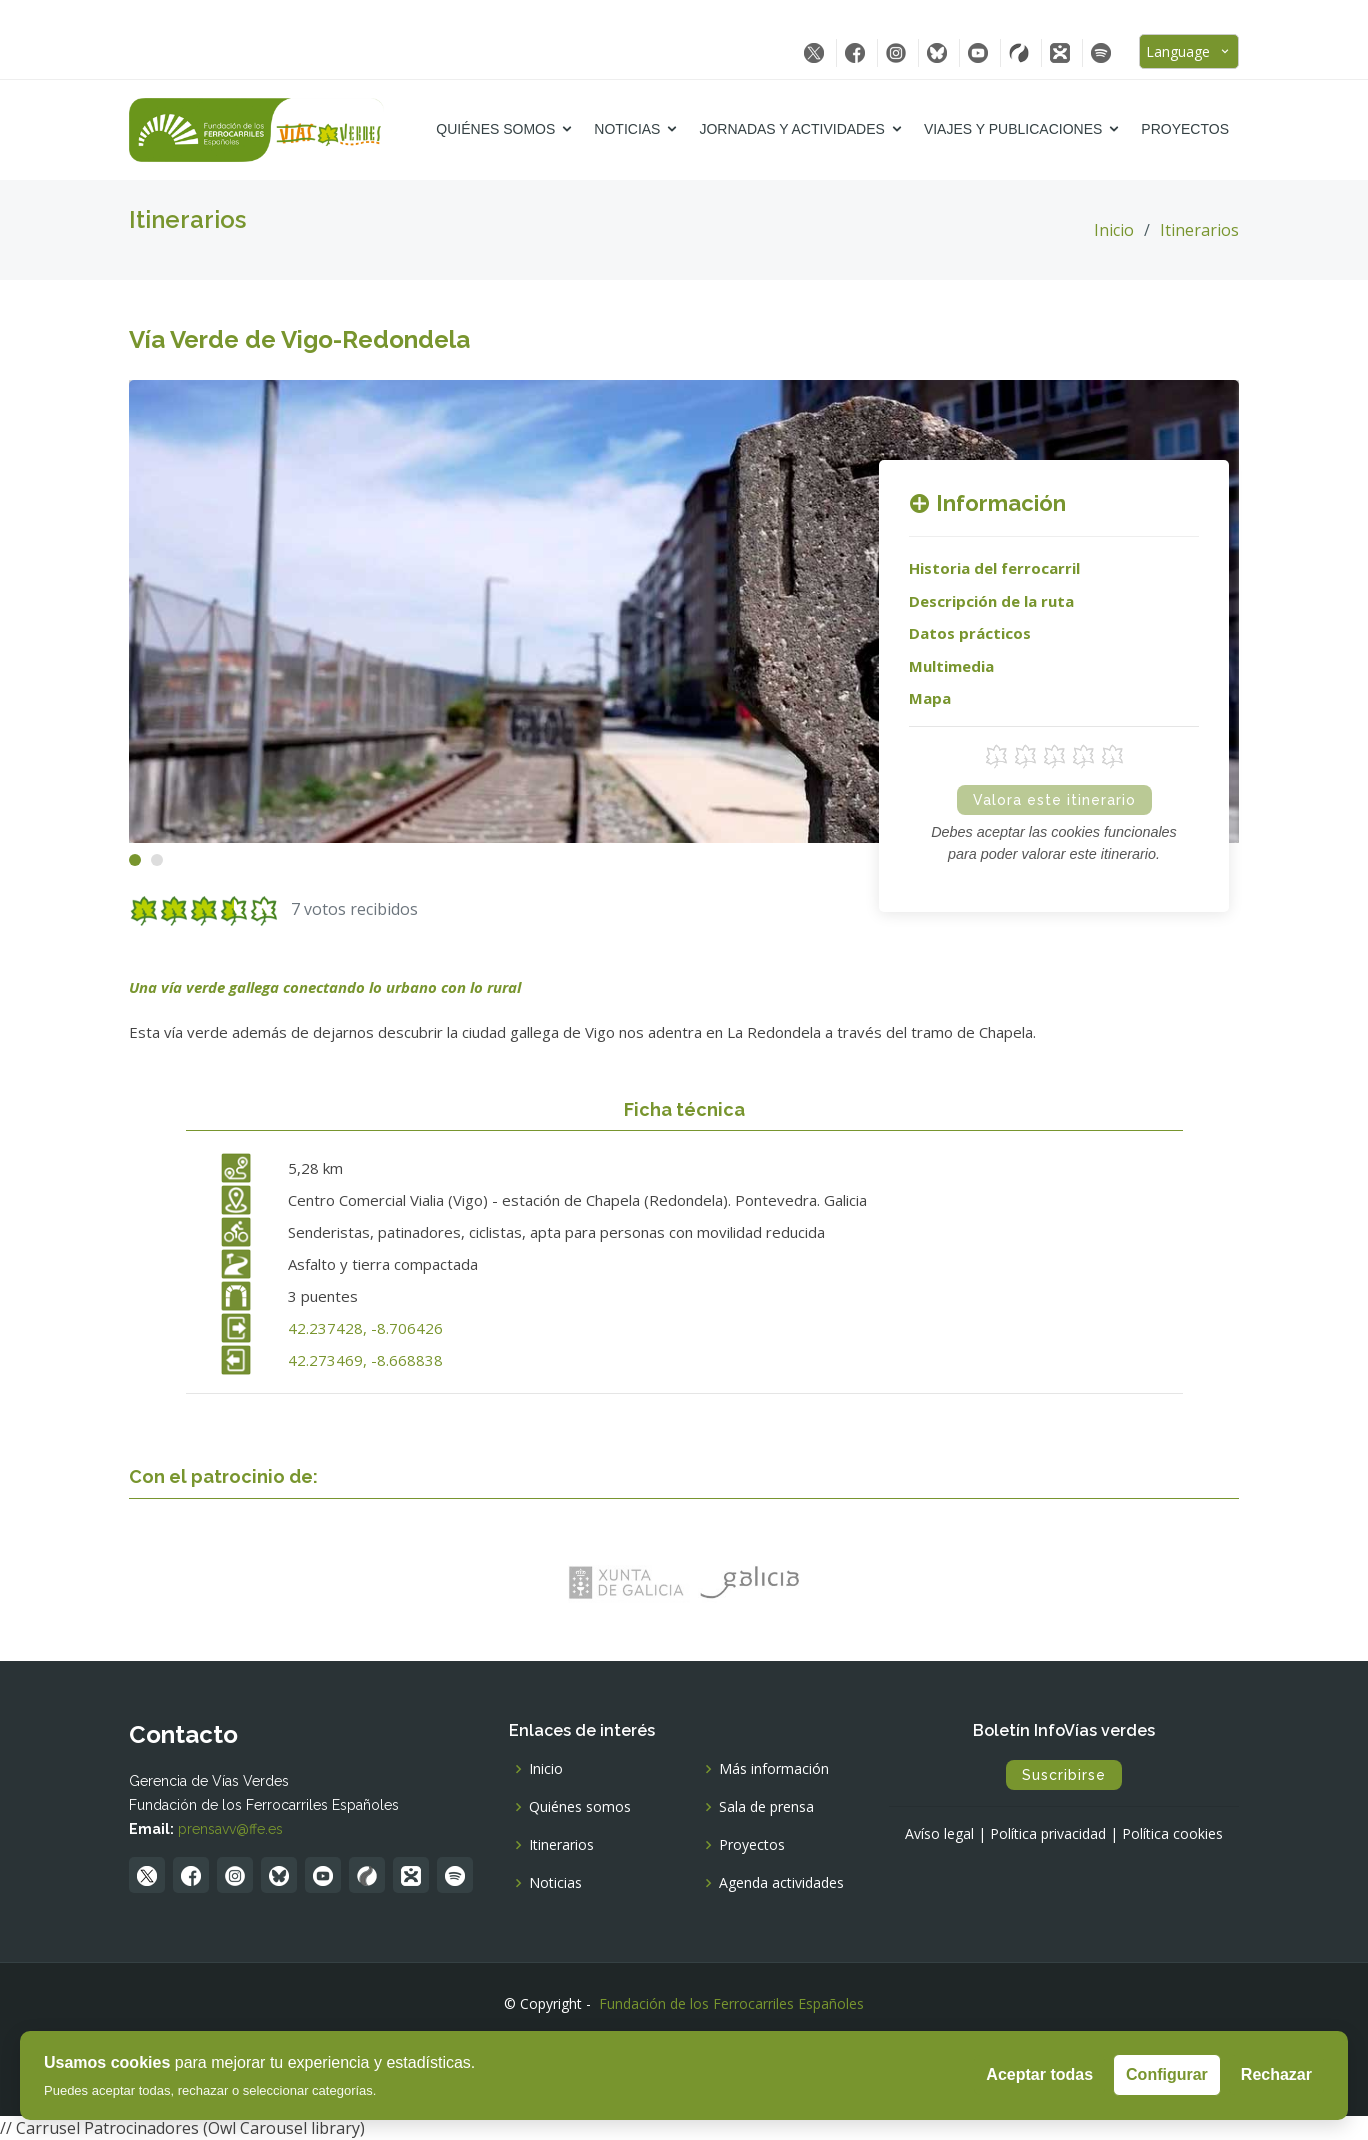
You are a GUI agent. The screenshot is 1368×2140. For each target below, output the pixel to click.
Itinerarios (1199, 230)
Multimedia (951, 666)
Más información (774, 1769)
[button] (135, 860)
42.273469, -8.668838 (365, 1360)
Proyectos (1185, 129)
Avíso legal (939, 1834)
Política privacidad (1048, 1834)
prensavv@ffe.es (230, 1829)
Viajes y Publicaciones (1013, 129)
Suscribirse (1064, 1775)
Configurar (1167, 2074)
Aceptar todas (1039, 2074)
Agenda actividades (781, 1883)
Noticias (627, 129)
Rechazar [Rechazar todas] (1276, 2074)
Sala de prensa (766, 1807)
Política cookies (1172, 1834)
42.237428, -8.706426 (365, 1328)
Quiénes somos (495, 129)
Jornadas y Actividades (791, 129)
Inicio (1114, 230)
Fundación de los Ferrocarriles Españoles (731, 2003)
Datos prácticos (970, 633)
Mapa (930, 698)
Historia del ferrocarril (994, 568)
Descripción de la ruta (991, 601)
